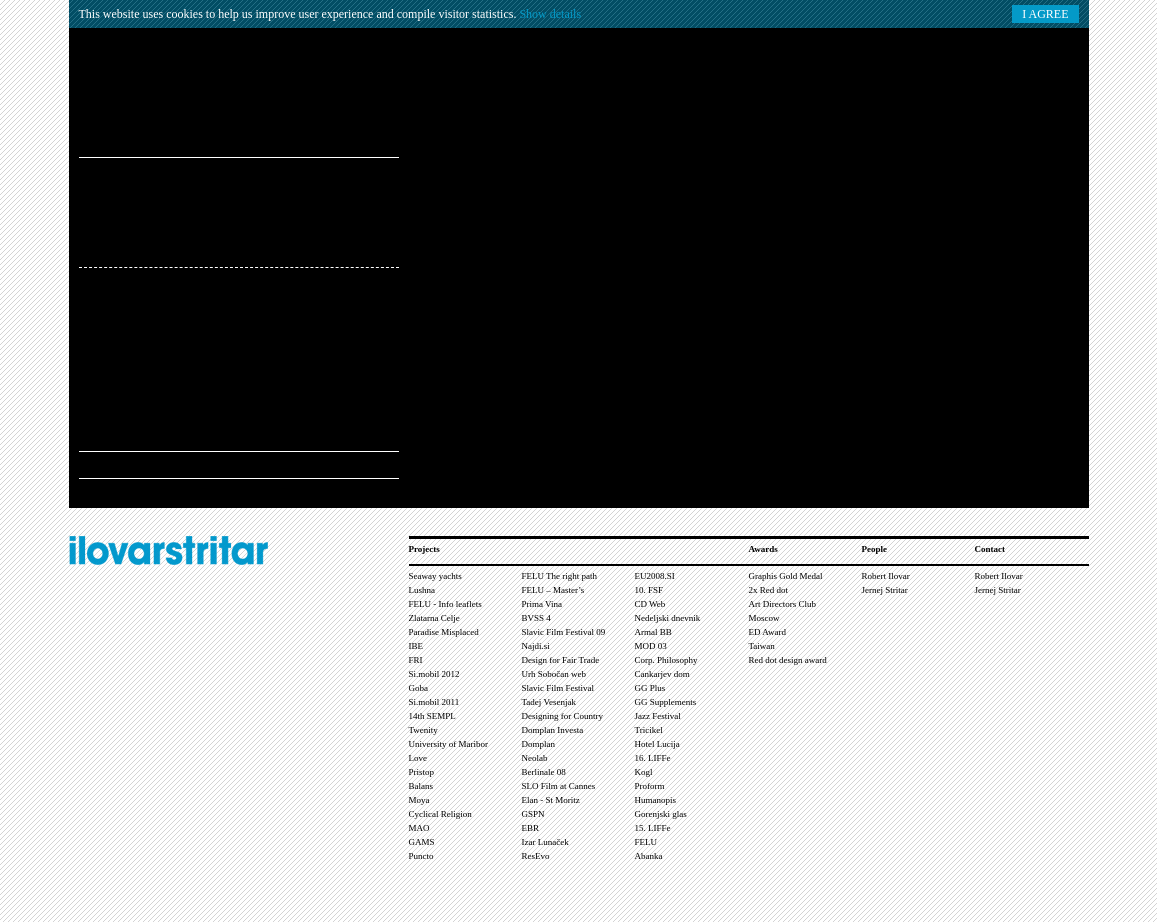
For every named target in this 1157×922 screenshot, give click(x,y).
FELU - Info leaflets (445, 604)
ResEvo (536, 856)
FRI (416, 660)
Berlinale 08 (544, 772)
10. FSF (649, 590)
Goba (419, 688)
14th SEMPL (432, 716)
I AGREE (1045, 14)
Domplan (539, 744)
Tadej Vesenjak (549, 702)
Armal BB (653, 632)
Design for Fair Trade (561, 660)
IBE (416, 646)
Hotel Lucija (657, 744)
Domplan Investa (553, 730)
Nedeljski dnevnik (668, 618)
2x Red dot (769, 590)
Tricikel (649, 730)
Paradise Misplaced (444, 632)
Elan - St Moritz (551, 800)
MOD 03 (651, 646)
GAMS (422, 842)
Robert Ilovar (886, 576)
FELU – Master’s (553, 590)
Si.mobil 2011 (434, 702)
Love (418, 758)
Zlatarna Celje (434, 618)
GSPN (533, 814)
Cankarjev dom (662, 674)
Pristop (422, 772)
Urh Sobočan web (554, 674)
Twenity (423, 730)
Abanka (649, 856)
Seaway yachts (435, 576)
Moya (419, 800)
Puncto (421, 856)
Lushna (422, 590)
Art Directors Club (783, 604)
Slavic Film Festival (558, 688)
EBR (531, 828)
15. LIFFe (653, 828)
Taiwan (762, 646)
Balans (421, 786)
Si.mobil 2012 (434, 674)
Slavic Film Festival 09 (564, 632)
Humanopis (656, 800)
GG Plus (650, 688)
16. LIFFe (653, 758)
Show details (550, 14)
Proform (650, 786)
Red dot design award (788, 660)
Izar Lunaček (545, 842)
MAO (419, 828)
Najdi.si (536, 646)
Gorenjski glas (661, 814)
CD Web (650, 604)
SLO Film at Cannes (559, 786)
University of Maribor (448, 744)
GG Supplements (666, 702)
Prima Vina (542, 604)
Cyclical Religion (440, 814)
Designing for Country (563, 716)
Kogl (644, 772)
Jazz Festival (658, 716)
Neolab (535, 758)
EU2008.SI (655, 576)
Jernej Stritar (885, 590)
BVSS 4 (536, 618)
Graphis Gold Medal (786, 576)
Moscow (764, 618)
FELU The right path (560, 576)
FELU (646, 842)
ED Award (767, 632)
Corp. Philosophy (666, 660)
